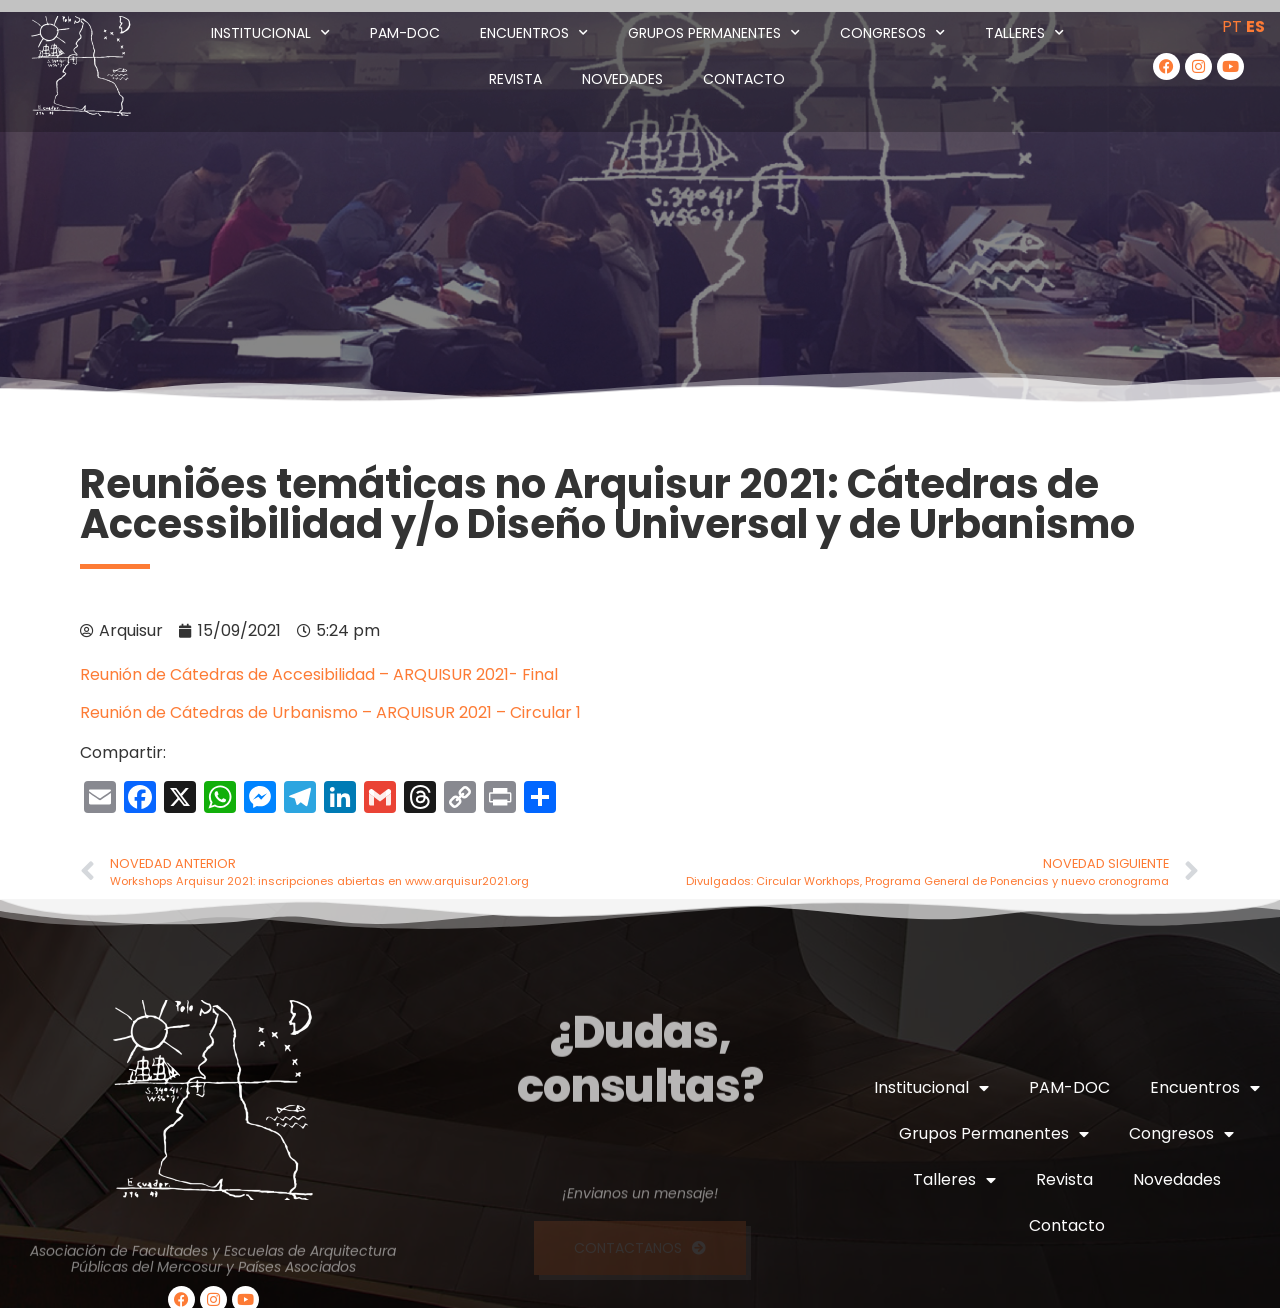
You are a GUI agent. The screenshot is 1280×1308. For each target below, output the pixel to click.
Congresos (892, 33)
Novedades (622, 79)
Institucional (270, 33)
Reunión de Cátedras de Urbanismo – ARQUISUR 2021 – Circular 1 (330, 712)
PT (1232, 26)
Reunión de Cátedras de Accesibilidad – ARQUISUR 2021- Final (319, 674)
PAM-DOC (405, 33)
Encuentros (534, 33)
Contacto (744, 79)
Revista (515, 79)
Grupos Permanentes (714, 33)
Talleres (1024, 33)
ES (1255, 26)
